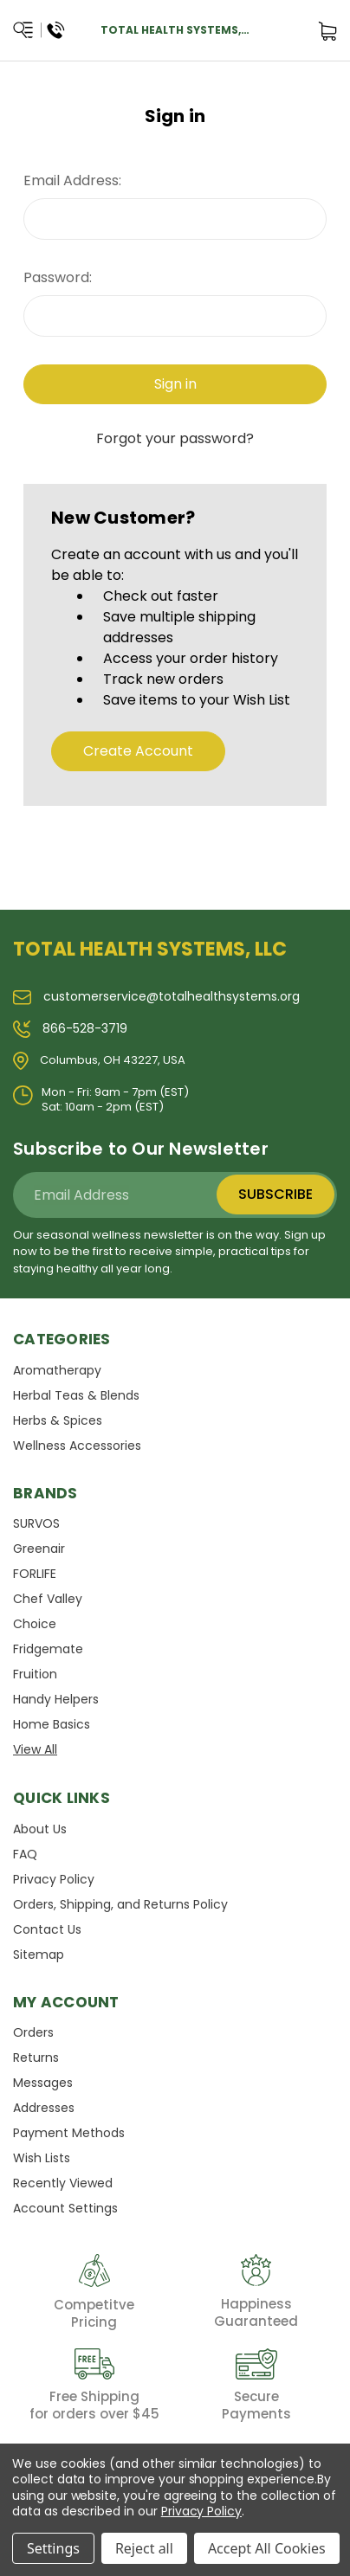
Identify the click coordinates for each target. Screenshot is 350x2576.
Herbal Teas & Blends (76, 1395)
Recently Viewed (63, 2183)
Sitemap (38, 1954)
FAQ (25, 1854)
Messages (43, 2082)
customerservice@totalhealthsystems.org (156, 996)
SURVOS (36, 1523)
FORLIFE (34, 1573)
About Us (40, 1829)
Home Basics (51, 1724)
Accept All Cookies (267, 2548)
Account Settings (65, 2208)
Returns (36, 2057)
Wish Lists (41, 2158)
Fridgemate (48, 1649)
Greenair (39, 1548)
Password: (57, 277)
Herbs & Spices (57, 1420)
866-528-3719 (70, 1028)
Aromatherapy (57, 1370)
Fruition (35, 1674)
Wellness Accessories (77, 1445)
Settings (53, 2548)
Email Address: (72, 180)
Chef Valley (47, 1598)
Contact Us (47, 1929)
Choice (34, 1624)
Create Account (138, 751)
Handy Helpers (56, 1699)
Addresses (44, 2107)
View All (35, 1749)
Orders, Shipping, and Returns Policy (120, 1904)
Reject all (144, 2548)
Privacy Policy (53, 1879)
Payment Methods (69, 2132)
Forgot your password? (175, 438)
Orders (33, 2032)
